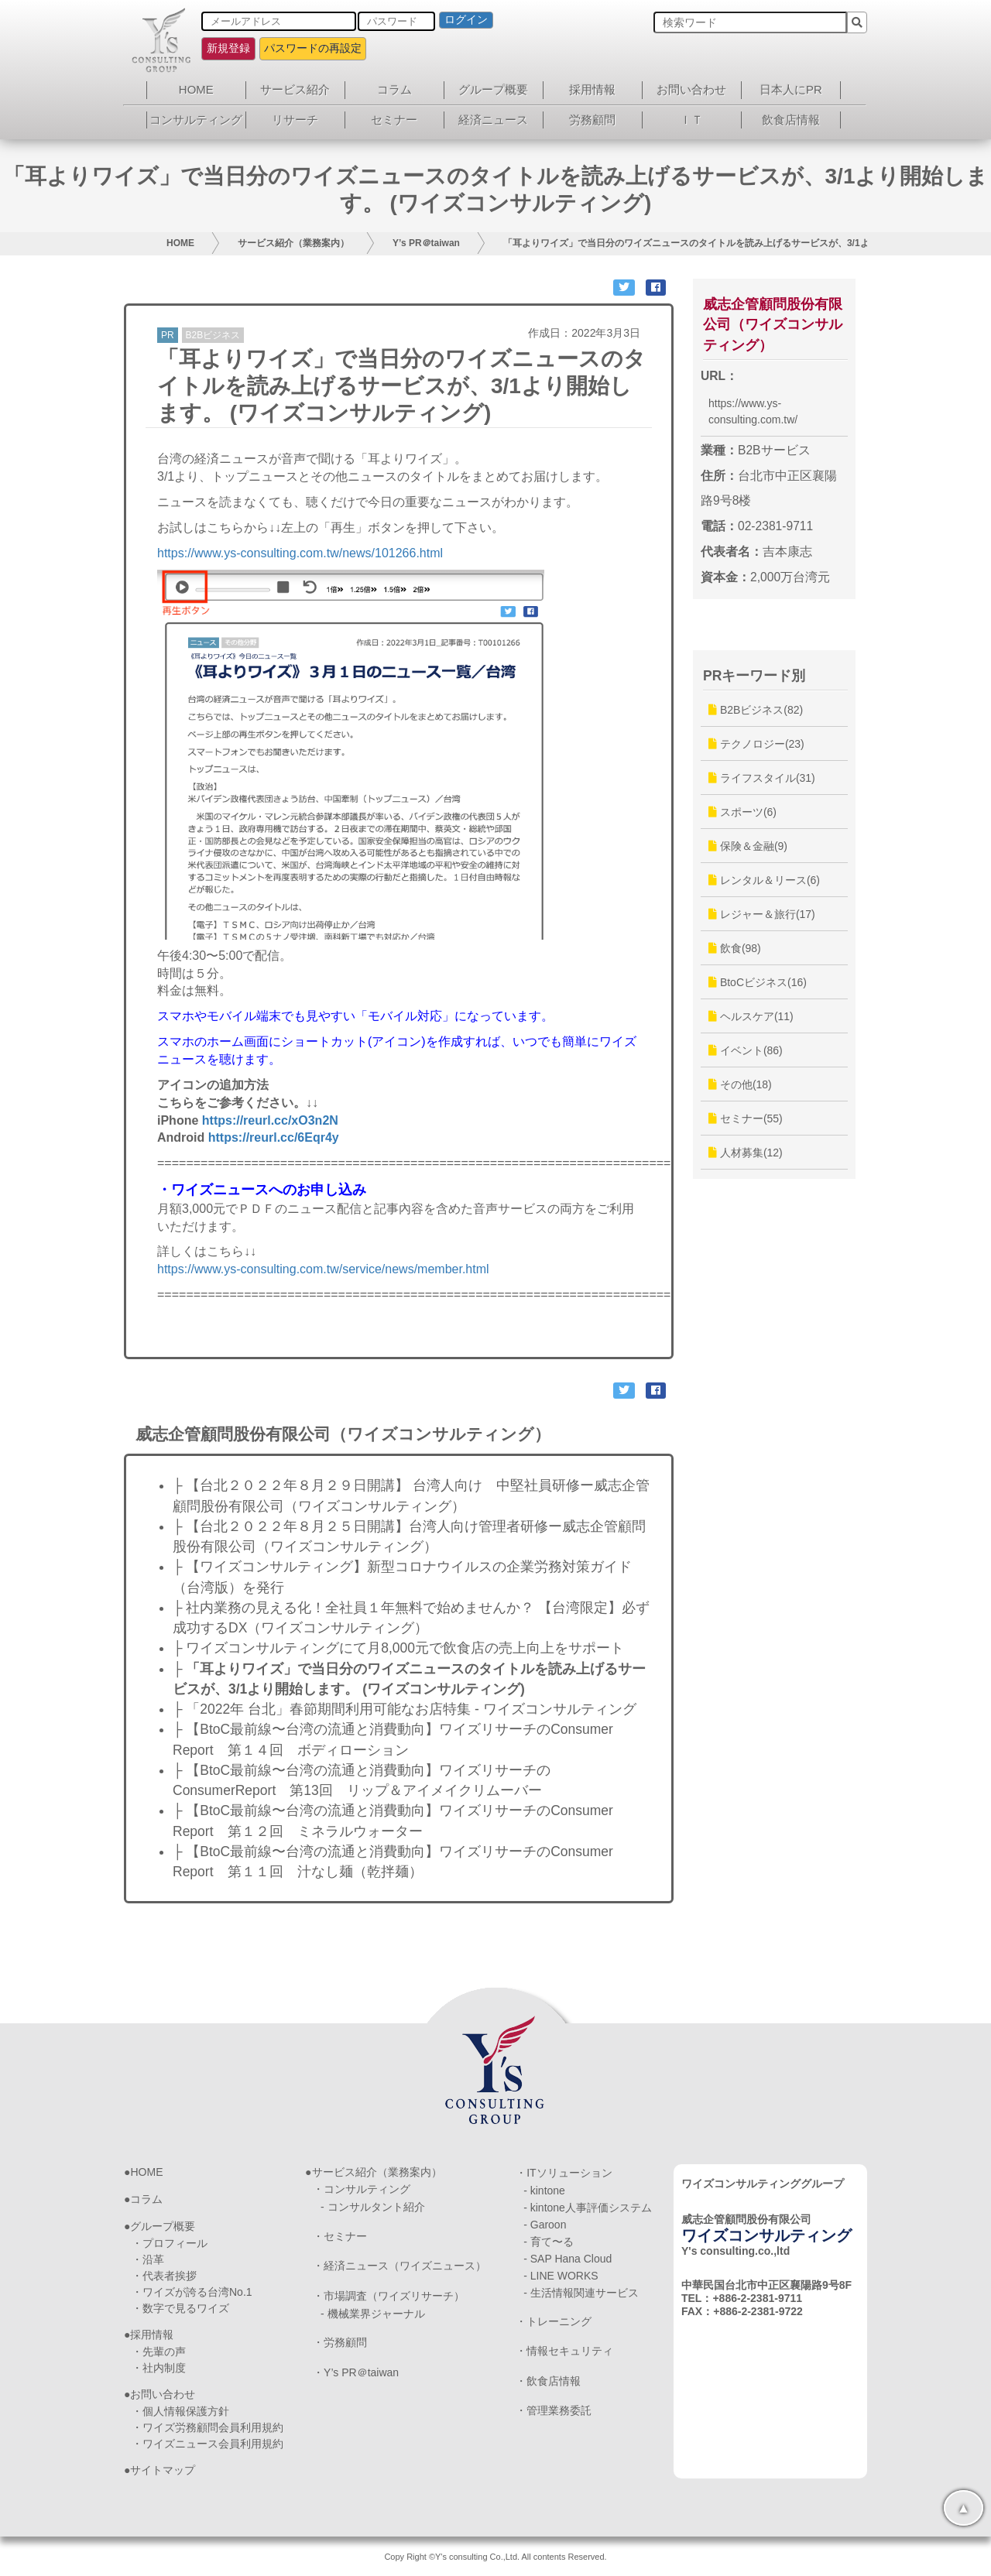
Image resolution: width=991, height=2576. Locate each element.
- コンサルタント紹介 (373, 2207)
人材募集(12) (745, 1152)
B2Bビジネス (213, 335)
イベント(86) (745, 1050)
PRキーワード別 (754, 675)
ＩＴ (691, 119)
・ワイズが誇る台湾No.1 (192, 2292)
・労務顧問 (340, 2342)
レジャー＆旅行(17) (761, 914)
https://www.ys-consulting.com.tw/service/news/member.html (323, 1269)
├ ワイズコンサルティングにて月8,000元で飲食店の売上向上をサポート (398, 1648)
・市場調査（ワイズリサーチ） (389, 2296)
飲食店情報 (791, 119)
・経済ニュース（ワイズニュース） (399, 2265)
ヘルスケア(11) (751, 1016)
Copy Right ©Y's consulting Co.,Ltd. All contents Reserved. (495, 2556)
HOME (196, 89)
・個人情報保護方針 (180, 2411)
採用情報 (592, 89)
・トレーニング (554, 2321)
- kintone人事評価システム (587, 2207)
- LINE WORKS (560, 2275)
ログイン (466, 19)
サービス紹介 (295, 89)
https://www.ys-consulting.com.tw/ (752, 411)
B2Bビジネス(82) (755, 710)
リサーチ (295, 119)
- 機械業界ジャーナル (373, 2313)
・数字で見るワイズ (180, 2308)
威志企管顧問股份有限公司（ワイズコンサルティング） (772, 324)
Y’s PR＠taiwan (426, 243)
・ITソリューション (564, 2173)
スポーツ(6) (742, 812)
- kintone (544, 2190)
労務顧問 (592, 119)
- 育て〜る (548, 2241)
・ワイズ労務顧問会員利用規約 (207, 2427)
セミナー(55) (745, 1118)
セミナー (394, 119)
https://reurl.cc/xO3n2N (270, 1120)
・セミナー (340, 2236)
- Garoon (544, 2224)
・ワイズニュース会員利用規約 (207, 2443)
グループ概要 (493, 89)
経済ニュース (493, 119)
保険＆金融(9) (747, 846)
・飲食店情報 (548, 2381)
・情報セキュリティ (564, 2351)
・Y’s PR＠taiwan (356, 2372)
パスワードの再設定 (313, 48)
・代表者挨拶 (164, 2275)
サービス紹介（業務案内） (293, 243)
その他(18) (740, 1084)
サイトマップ (162, 2470)
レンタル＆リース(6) (764, 880)
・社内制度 (159, 2368)
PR (167, 335)
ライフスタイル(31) (761, 778)
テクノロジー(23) (756, 744)
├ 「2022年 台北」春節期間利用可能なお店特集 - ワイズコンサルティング (404, 1709)
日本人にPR (791, 89)
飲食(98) (734, 948)
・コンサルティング (361, 2189)
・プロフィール (169, 2243)
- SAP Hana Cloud (567, 2258)
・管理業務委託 (554, 2410)
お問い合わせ (691, 89)
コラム (394, 89)
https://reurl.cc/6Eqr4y (273, 1137)
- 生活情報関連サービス (581, 2293)
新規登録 (228, 48)
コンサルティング (195, 119)
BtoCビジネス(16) (757, 982)
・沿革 (148, 2259)
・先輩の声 (159, 2351)
